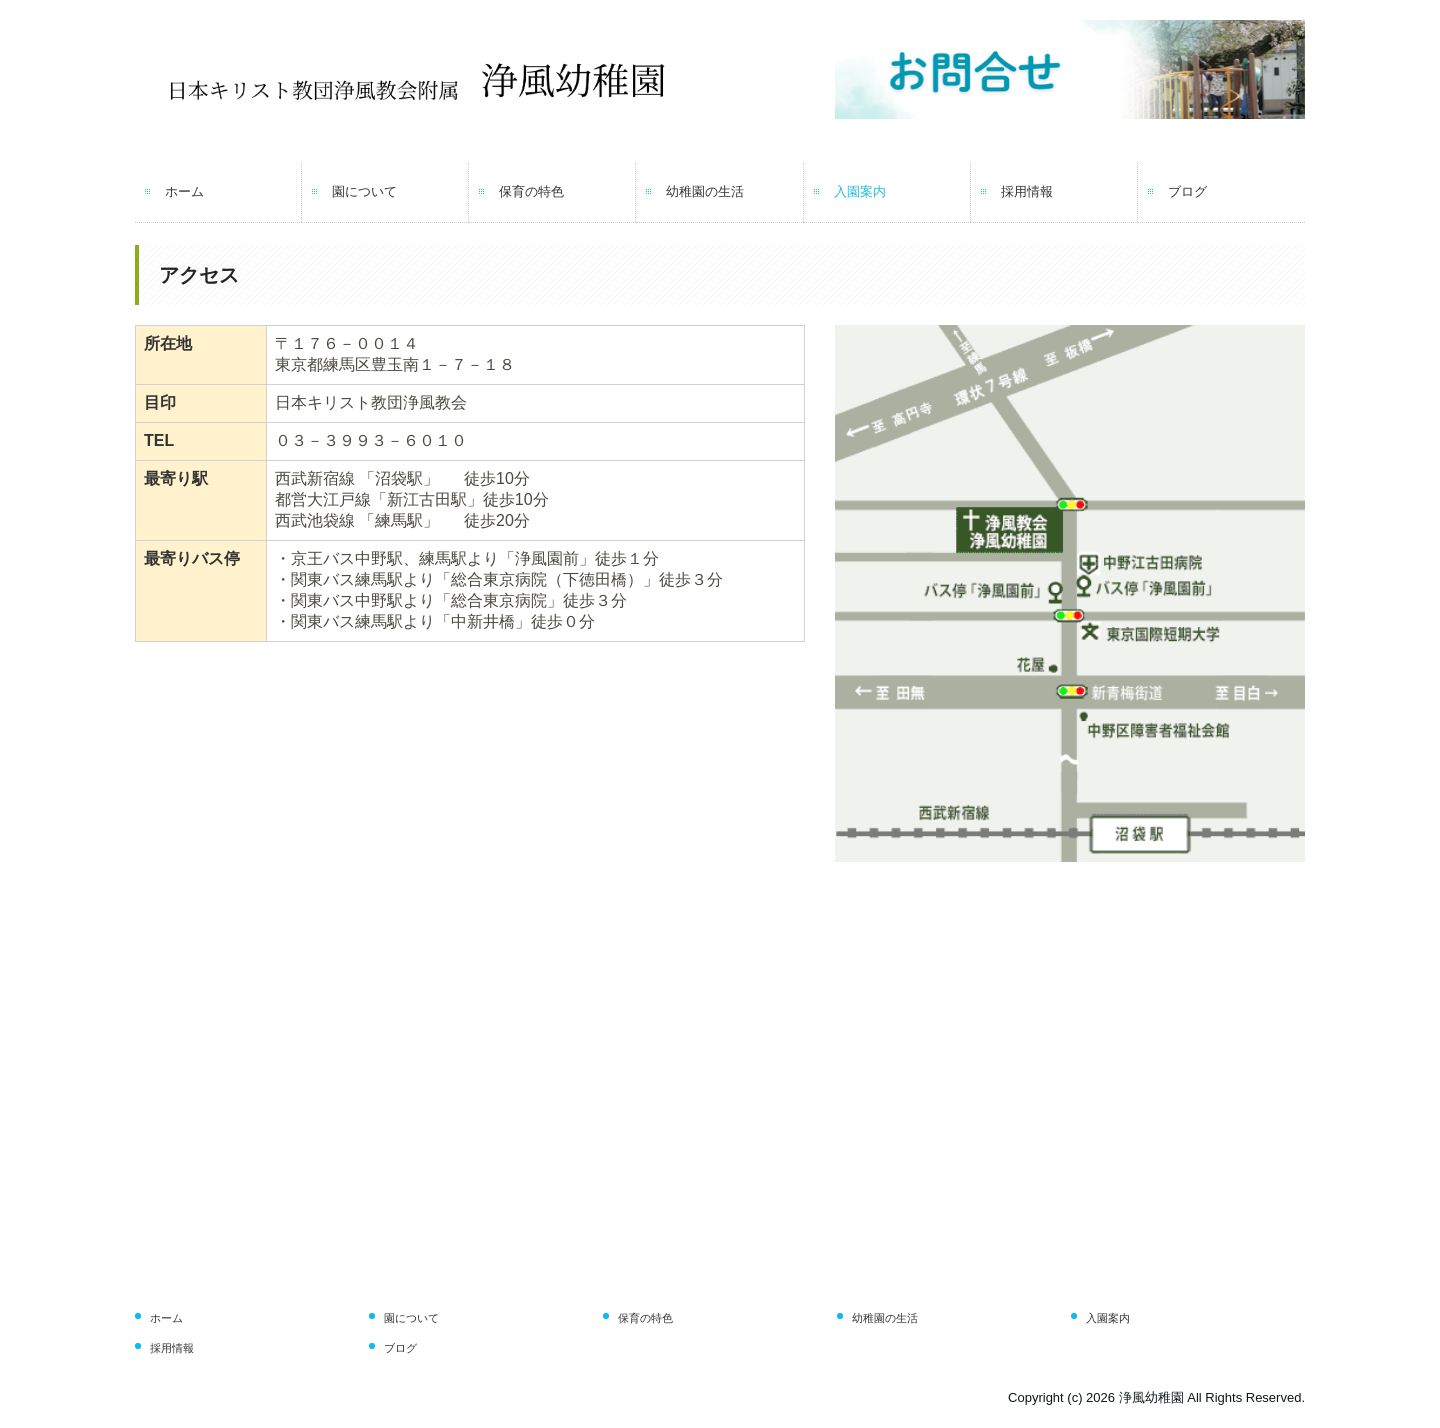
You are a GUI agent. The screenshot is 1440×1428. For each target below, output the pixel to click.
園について (364, 191)
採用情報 (1027, 191)
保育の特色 (531, 191)
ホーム (184, 191)
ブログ (1187, 191)
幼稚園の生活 (705, 191)
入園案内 (860, 191)
